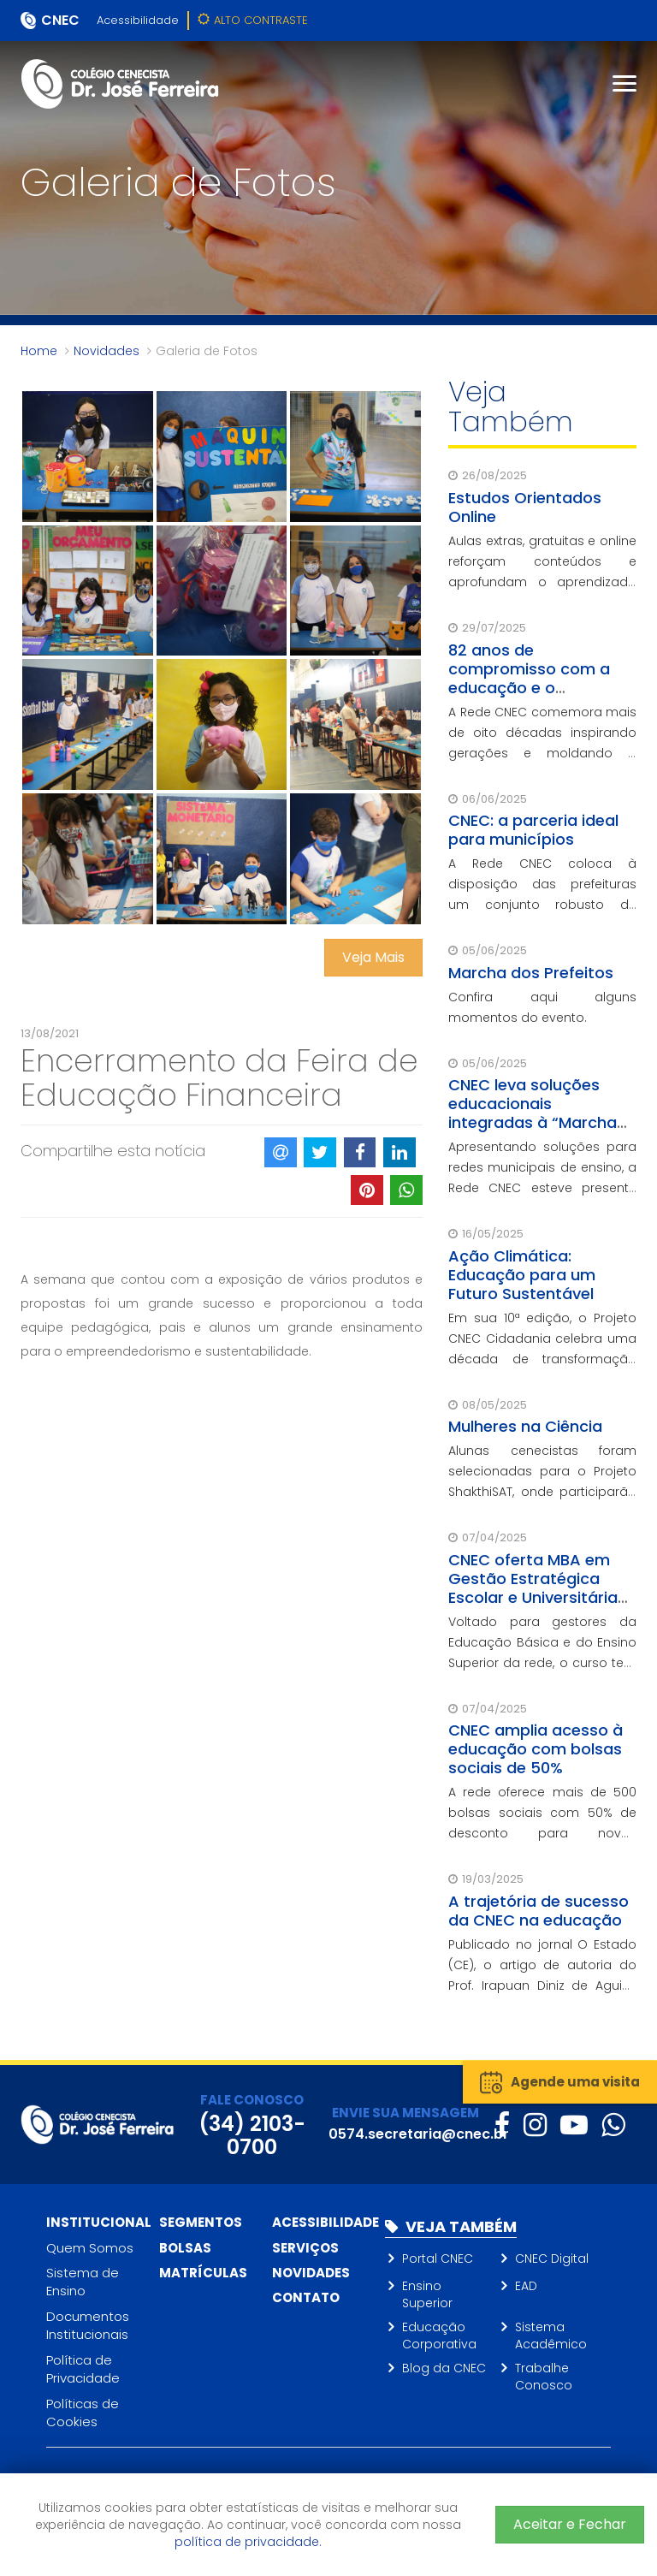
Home (39, 350)
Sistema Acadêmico (551, 2335)
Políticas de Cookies (82, 2413)
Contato (306, 2297)
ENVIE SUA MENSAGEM (405, 2113)
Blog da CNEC (444, 2368)
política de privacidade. (248, 2541)
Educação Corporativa (439, 2335)
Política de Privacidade (83, 2369)
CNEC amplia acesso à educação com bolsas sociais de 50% (535, 1748)
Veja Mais (373, 957)
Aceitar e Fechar (569, 2524)
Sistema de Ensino (82, 2282)
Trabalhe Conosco (543, 2376)
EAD (526, 2285)
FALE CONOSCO (252, 2100)
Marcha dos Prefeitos (530, 972)
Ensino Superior (427, 2294)
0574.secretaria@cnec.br (418, 2134)
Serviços (305, 2248)
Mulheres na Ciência (525, 1426)
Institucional (98, 2222)
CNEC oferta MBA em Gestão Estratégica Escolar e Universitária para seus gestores (533, 1588)
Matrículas (203, 2273)
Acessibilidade (138, 20)
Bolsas (185, 2248)
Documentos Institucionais (87, 2325)
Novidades (106, 350)
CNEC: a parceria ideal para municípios (533, 830)
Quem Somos (89, 2248)
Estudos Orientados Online (524, 507)
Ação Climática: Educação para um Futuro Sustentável (521, 1274)
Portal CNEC (437, 2258)
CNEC (60, 20)
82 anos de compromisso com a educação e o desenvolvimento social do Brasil (539, 687)
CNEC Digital (552, 2258)
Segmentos (200, 2222)
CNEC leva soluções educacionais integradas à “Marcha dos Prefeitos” (532, 1113)
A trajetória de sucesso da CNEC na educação (538, 1910)
